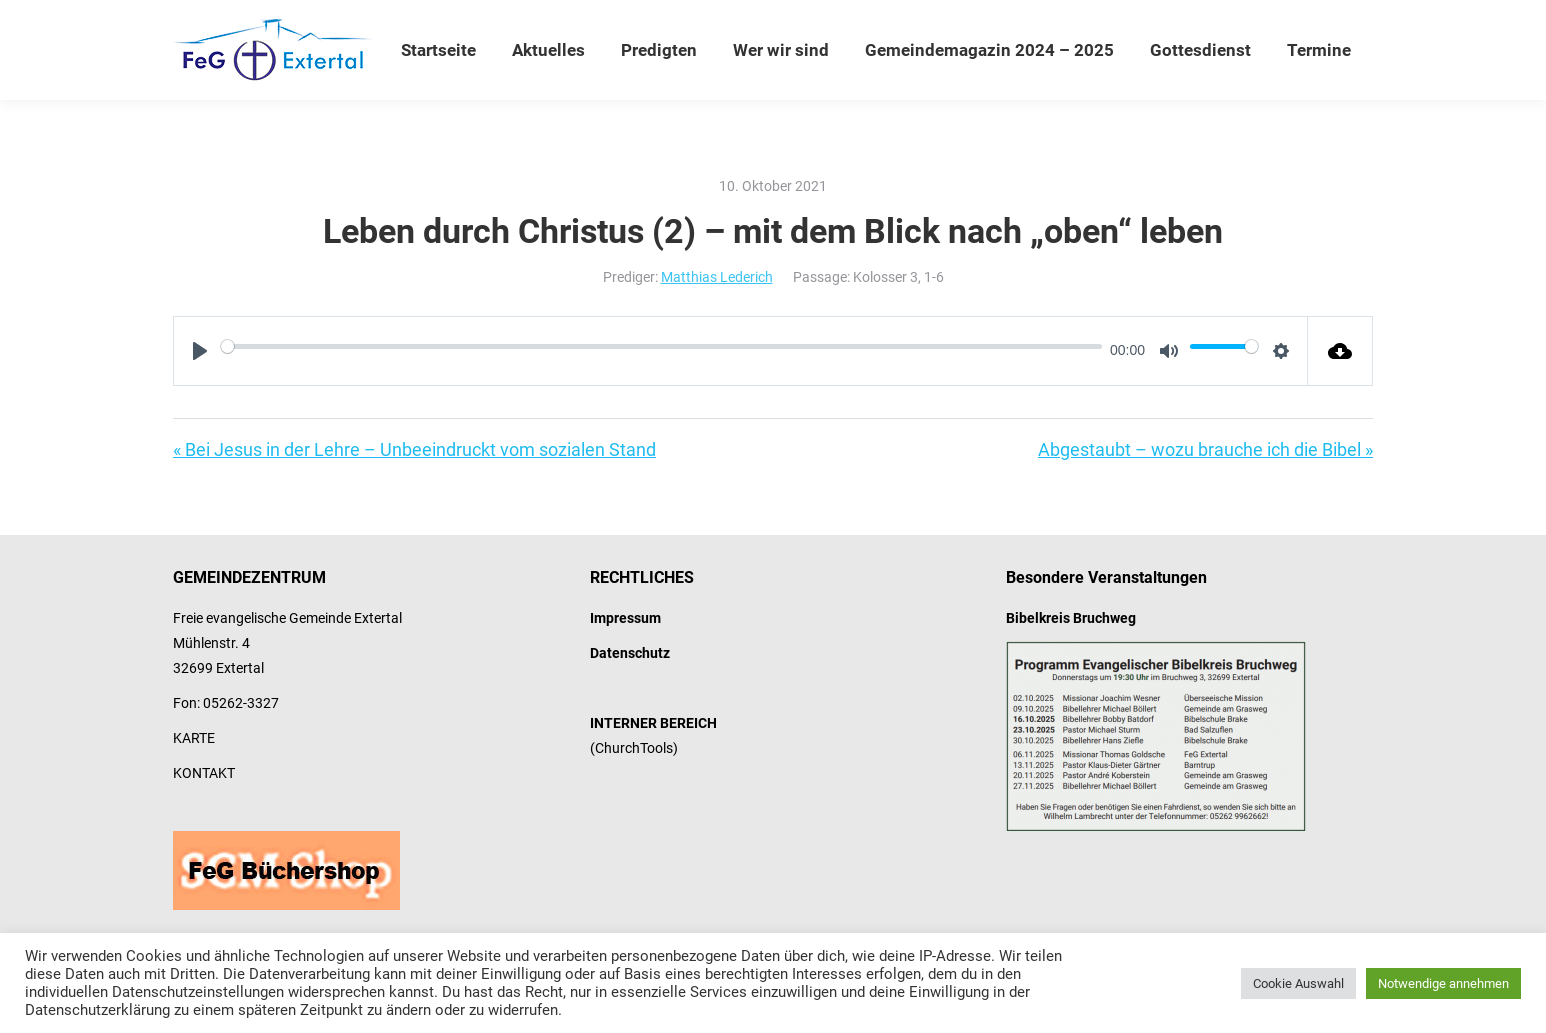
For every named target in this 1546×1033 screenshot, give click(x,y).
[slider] (661, 346)
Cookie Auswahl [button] (1298, 983)
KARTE (194, 738)
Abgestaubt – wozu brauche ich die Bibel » (1205, 449)
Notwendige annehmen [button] (1443, 983)
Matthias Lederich (717, 277)
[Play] (200, 351)
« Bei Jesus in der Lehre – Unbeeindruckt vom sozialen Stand (414, 449)
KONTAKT (204, 773)
